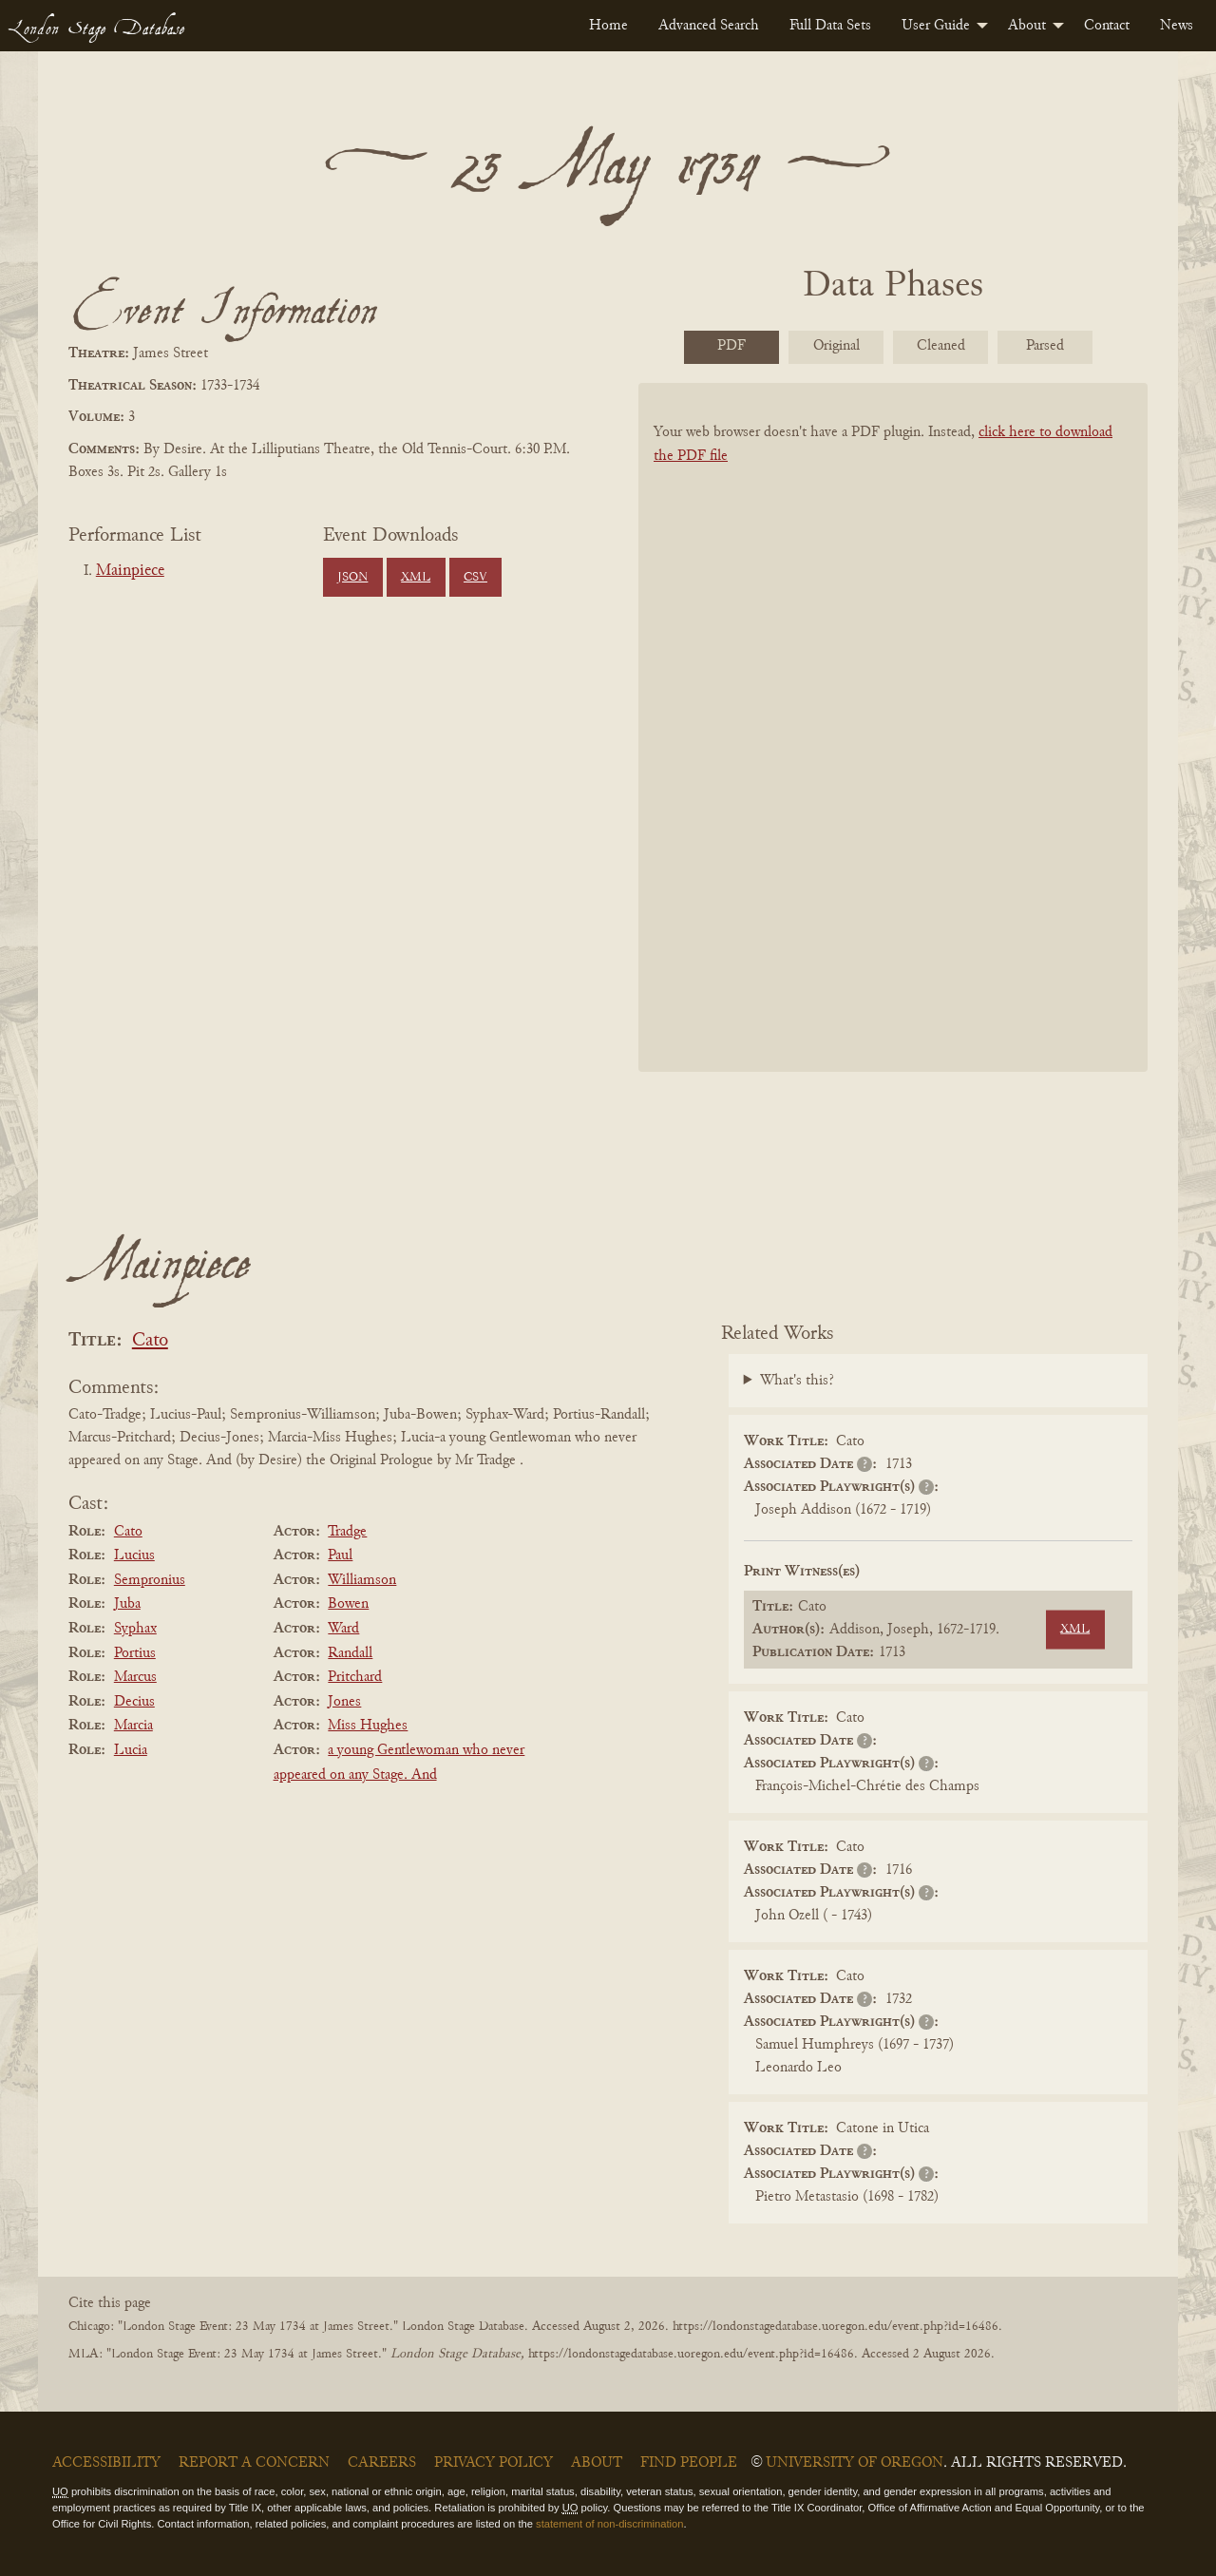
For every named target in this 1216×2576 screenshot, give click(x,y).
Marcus (135, 1677)
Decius (134, 1701)
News (1176, 25)
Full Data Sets (830, 25)
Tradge (347, 1531)
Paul (340, 1555)
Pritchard (355, 1677)
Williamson (362, 1580)
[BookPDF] (893, 752)
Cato (150, 1341)
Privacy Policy (493, 2463)
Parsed (1045, 345)
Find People (688, 2463)
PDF (731, 345)
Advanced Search (708, 25)
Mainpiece (130, 571)
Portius (135, 1653)
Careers (382, 2463)
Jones (344, 1701)
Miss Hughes (368, 1725)
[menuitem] (608, 26)
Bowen (348, 1604)
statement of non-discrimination (609, 2523)
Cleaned (941, 345)
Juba (127, 1604)
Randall (350, 1653)
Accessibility (106, 2463)
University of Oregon (854, 2463)
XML (415, 577)
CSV (475, 577)
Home (608, 25)
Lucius (134, 1555)
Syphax (135, 1628)
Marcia (133, 1725)
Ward (343, 1628)
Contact (1107, 25)
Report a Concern (254, 2463)
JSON (352, 577)
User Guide (936, 25)
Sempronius (149, 1580)
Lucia (130, 1750)
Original (836, 345)
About (1027, 25)
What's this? (797, 1380)
